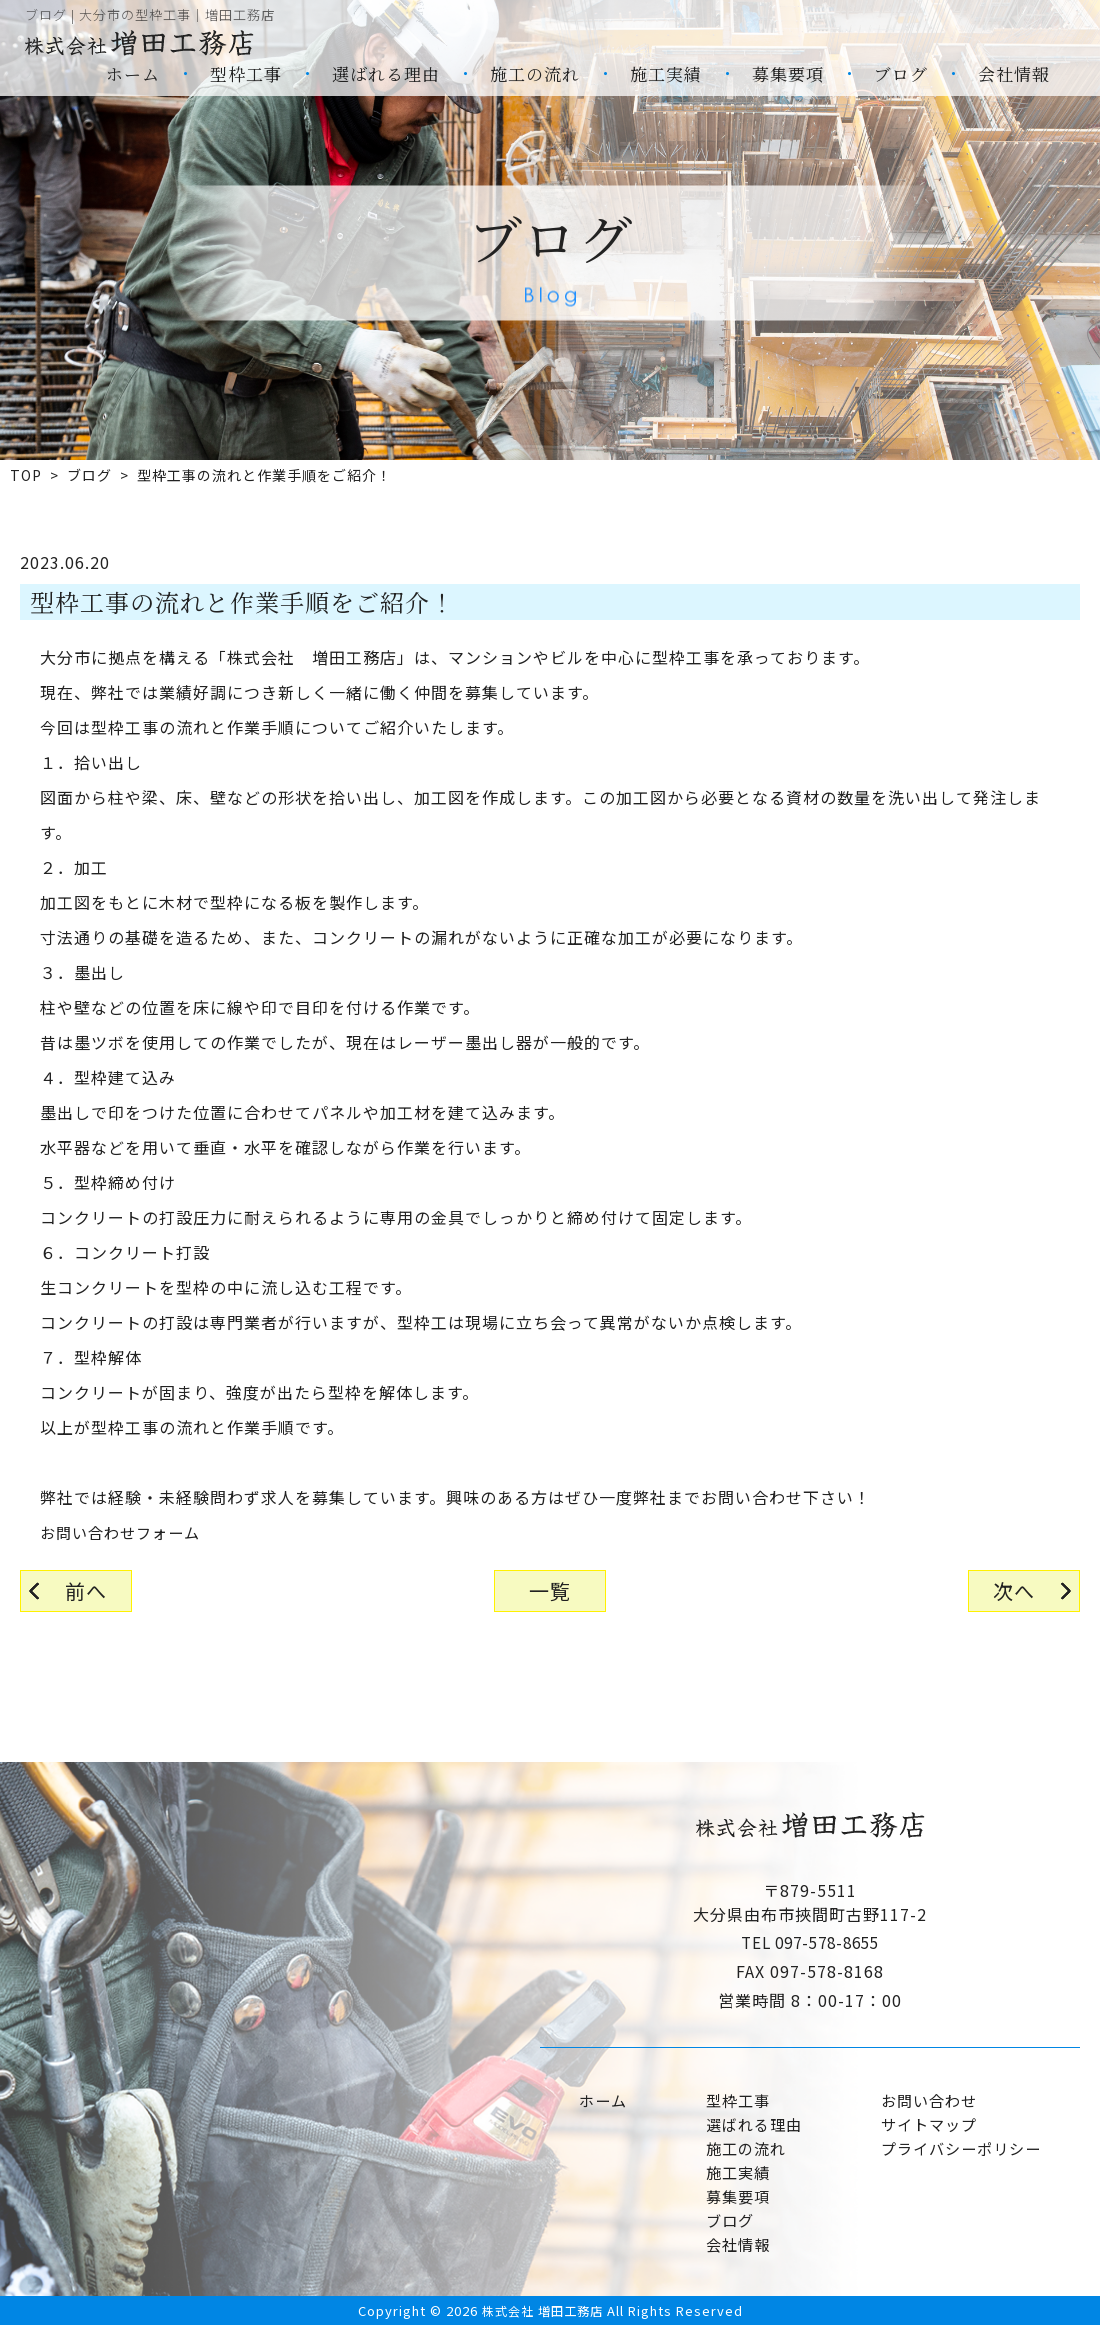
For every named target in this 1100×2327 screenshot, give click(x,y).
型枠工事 (246, 73)
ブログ (901, 73)
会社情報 (1014, 73)
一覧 (550, 1590)
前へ (86, 1590)
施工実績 (666, 73)
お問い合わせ (925, 2101)
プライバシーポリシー (959, 2149)
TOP (26, 475)
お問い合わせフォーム (125, 1532)
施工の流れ (535, 73)
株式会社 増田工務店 (542, 2311)
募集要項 (788, 73)
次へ (1014, 1590)
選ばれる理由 (386, 73)
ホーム (133, 73)
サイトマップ (925, 2125)
